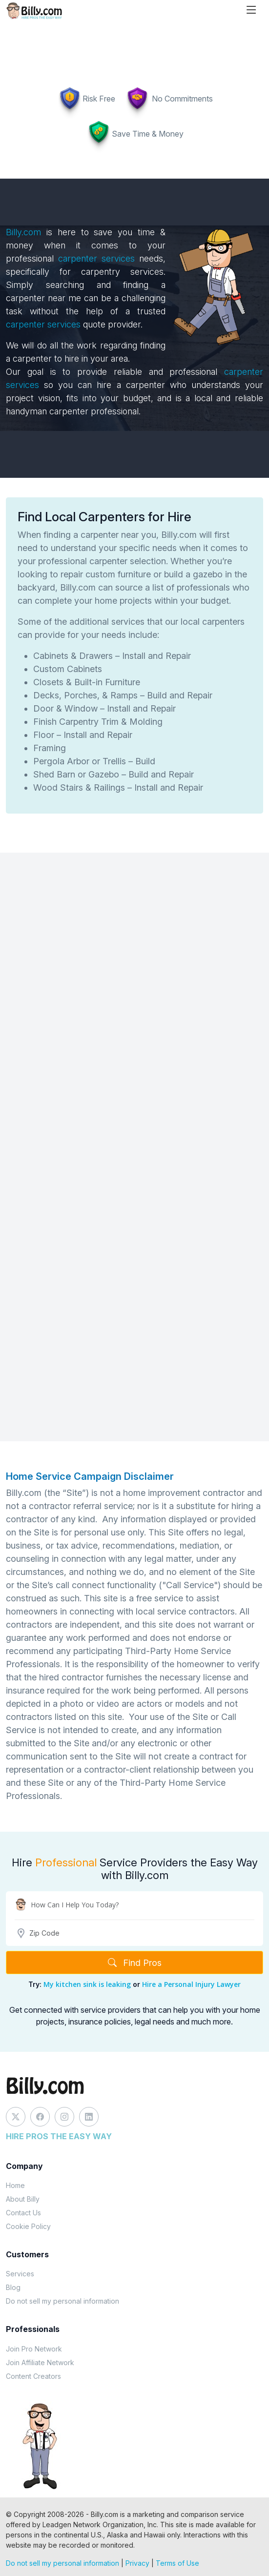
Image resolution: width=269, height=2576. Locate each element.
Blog (13, 2287)
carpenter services (96, 258)
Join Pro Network (34, 2349)
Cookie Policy (28, 2226)
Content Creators (33, 2376)
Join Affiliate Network (40, 2362)
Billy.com (23, 232)
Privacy (137, 2563)
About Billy (23, 2199)
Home (15, 2185)
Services (20, 2273)
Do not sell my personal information (62, 2301)
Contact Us (23, 2212)
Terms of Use (177, 2563)
